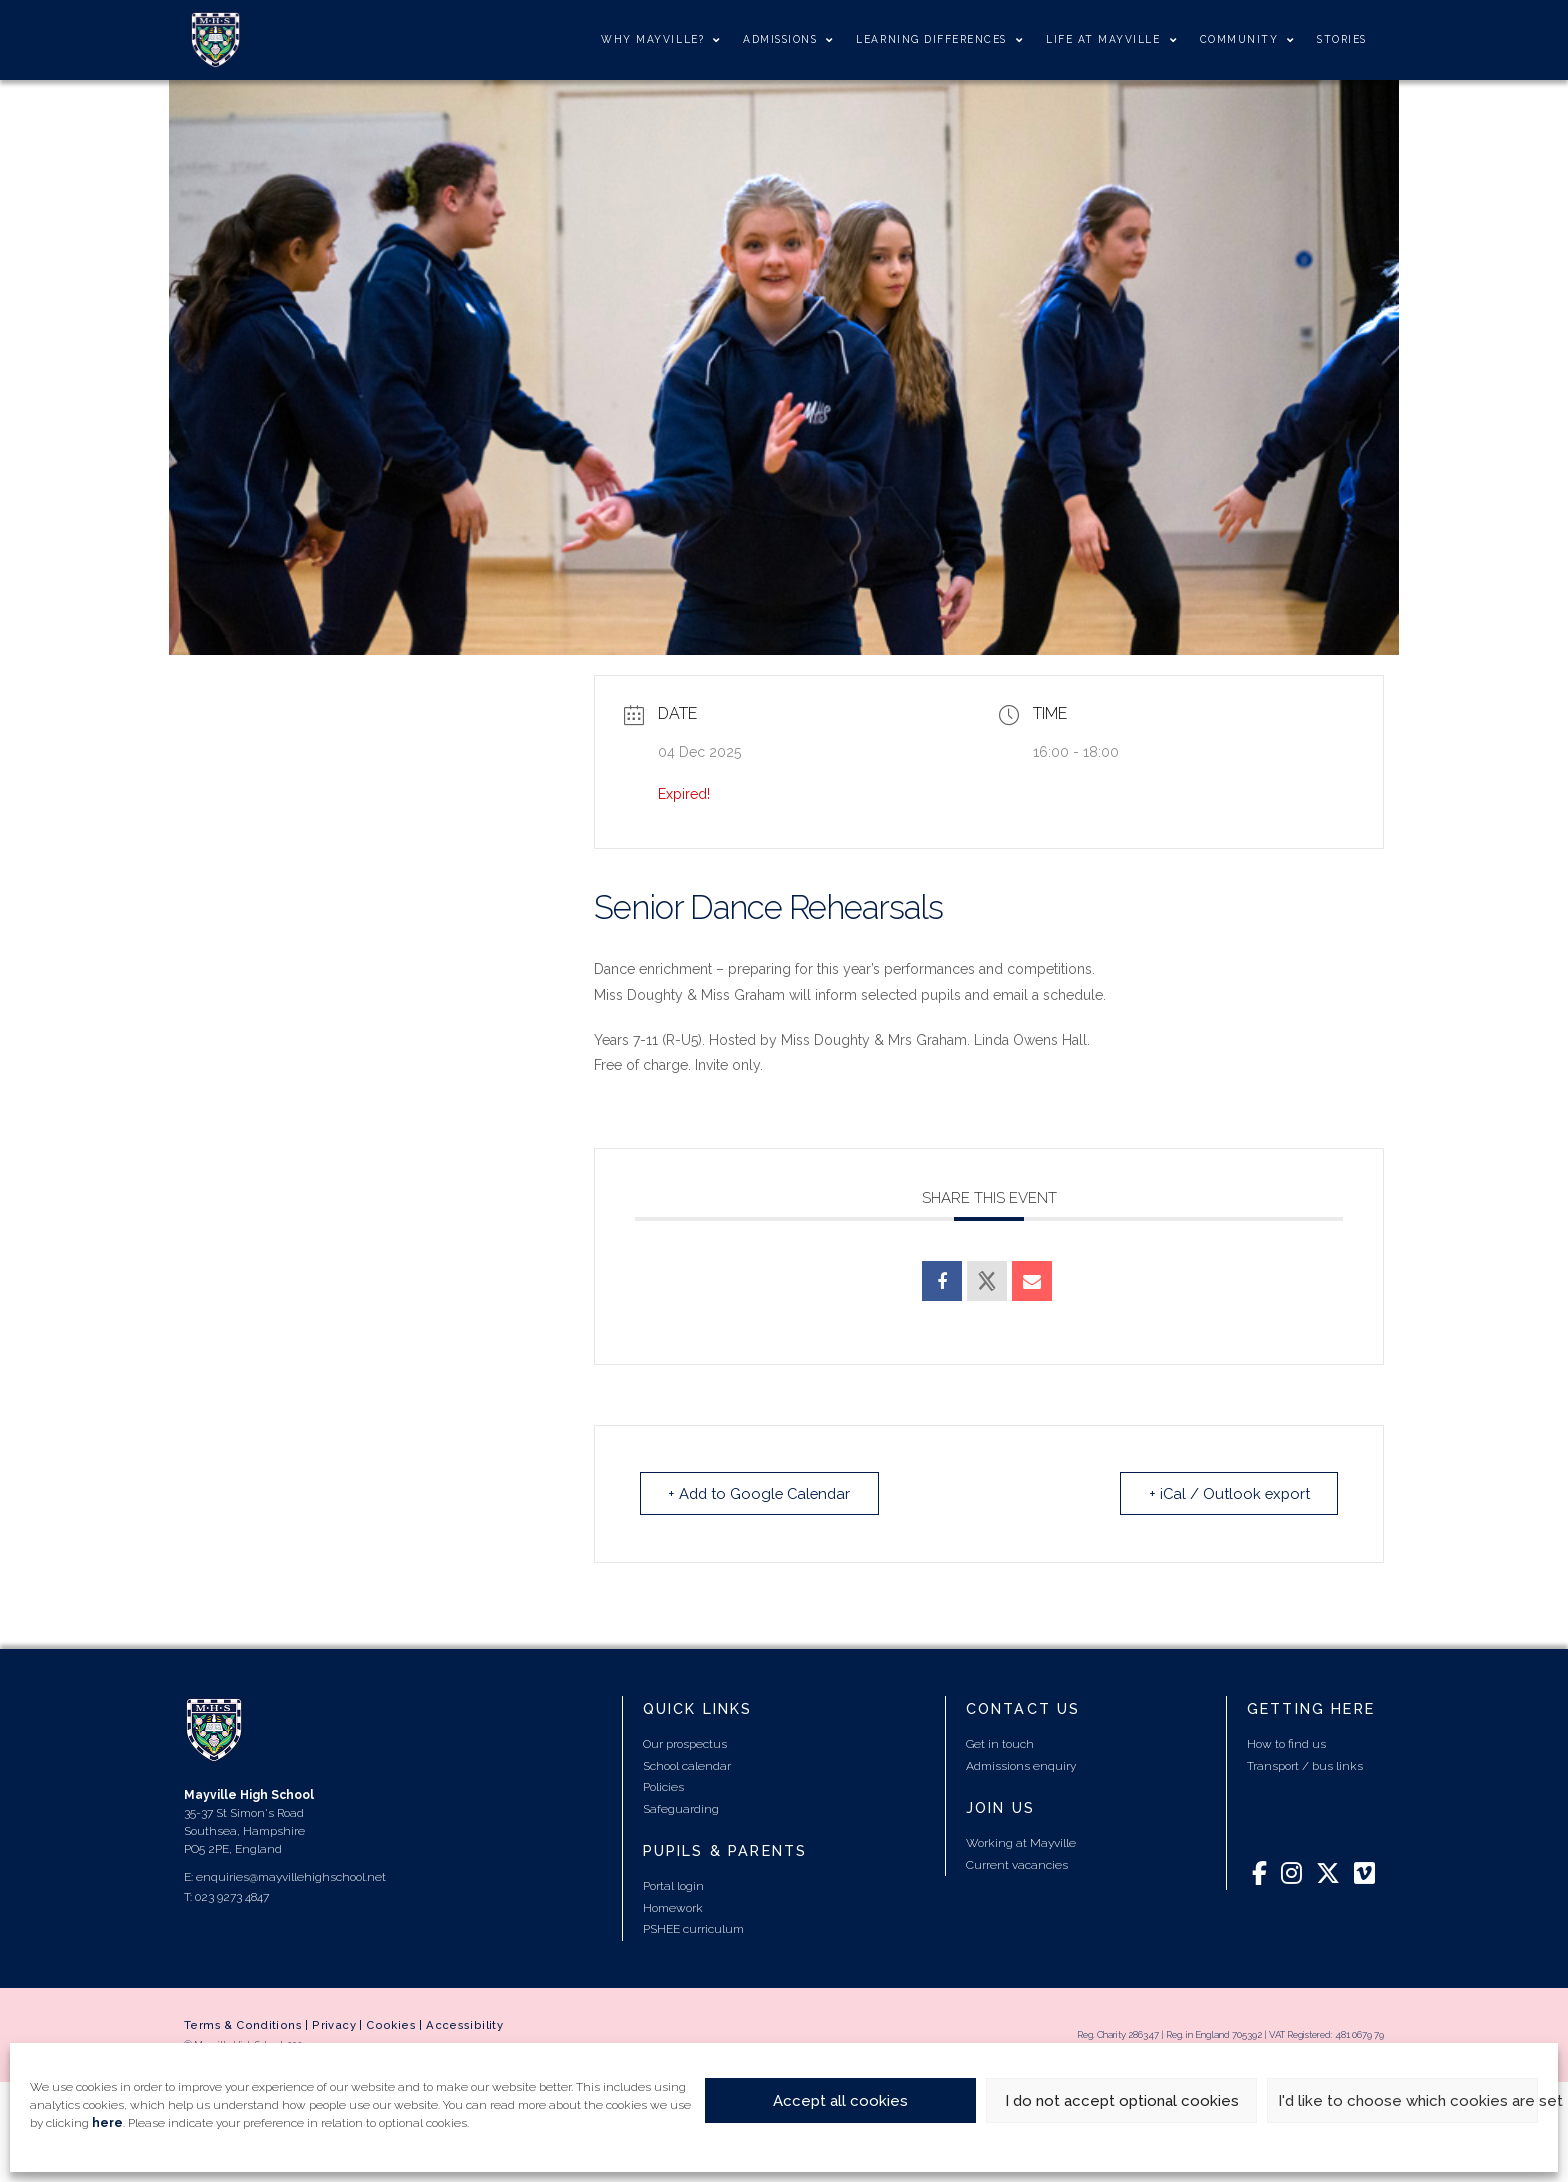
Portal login (673, 1886)
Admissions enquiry (1021, 1765)
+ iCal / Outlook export (1227, 1493)
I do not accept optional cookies (1122, 2101)
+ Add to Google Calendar (763, 1493)
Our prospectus (685, 1744)
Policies (663, 1787)
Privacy (334, 2025)
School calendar (687, 1765)
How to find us (1286, 1744)
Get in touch (1000, 1744)
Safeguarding (681, 1808)
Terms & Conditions (243, 2025)
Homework (673, 1908)
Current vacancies (1017, 1864)
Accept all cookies (840, 2101)
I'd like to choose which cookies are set (1408, 2101)
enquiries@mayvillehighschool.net (291, 1876)
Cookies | (396, 2025)
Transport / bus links (1305, 1765)
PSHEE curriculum (693, 1929)
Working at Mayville (1021, 1843)
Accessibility (464, 2025)
